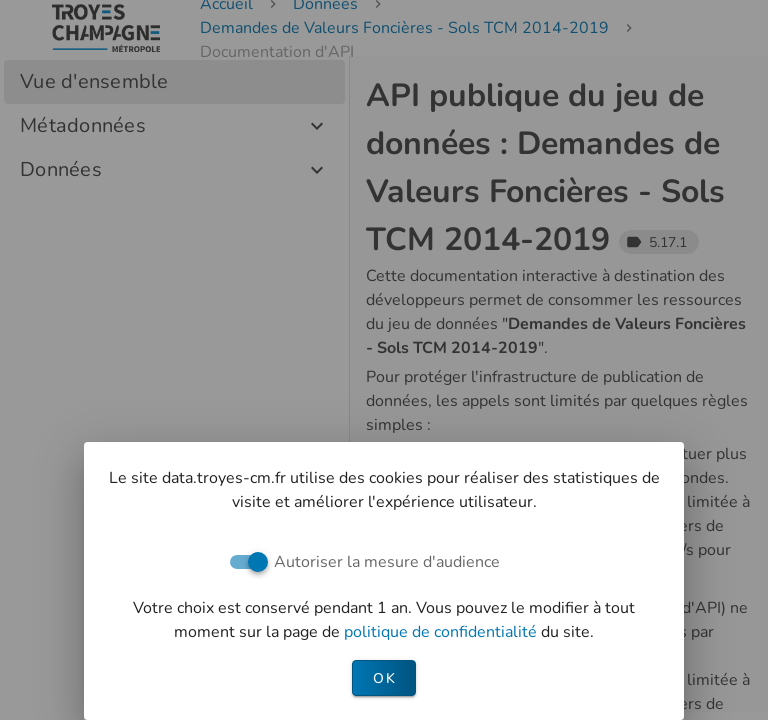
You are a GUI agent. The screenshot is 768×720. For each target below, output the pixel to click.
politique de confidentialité (442, 632)
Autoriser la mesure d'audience (387, 562)
